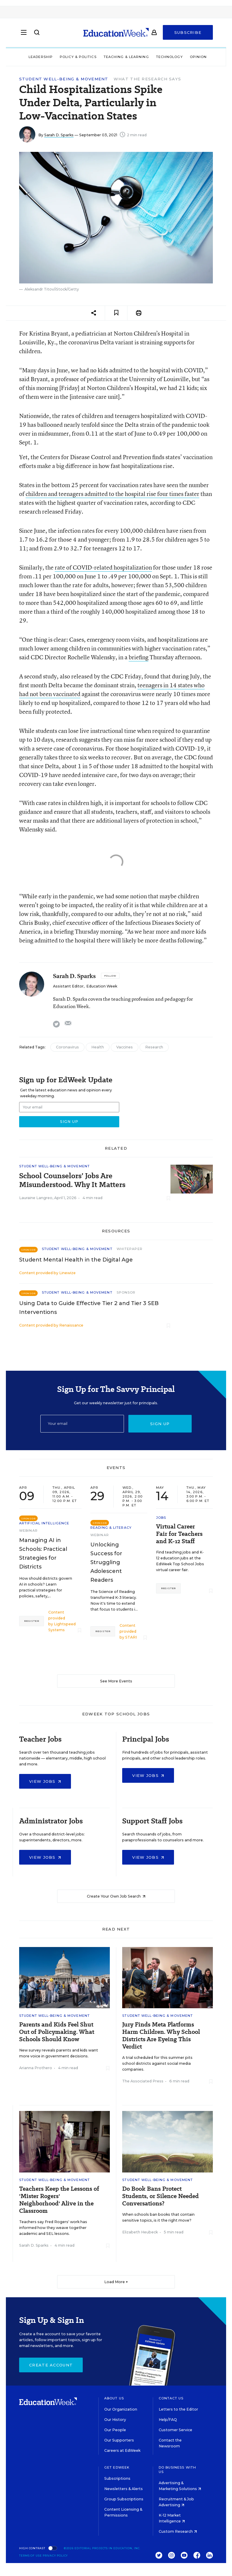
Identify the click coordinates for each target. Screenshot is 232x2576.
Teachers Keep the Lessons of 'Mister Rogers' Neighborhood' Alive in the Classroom (59, 2200)
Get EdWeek (117, 2467)
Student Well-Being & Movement (63, 79)
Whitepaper (129, 1249)
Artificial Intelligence (44, 1523)
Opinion (198, 57)
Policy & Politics (78, 57)
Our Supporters (119, 2440)
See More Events (116, 1681)
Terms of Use (30, 2555)
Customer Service (175, 2430)
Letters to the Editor (178, 2409)
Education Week (101, 986)
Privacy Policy (55, 2555)
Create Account (51, 2365)
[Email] (82, 1424)
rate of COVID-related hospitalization (103, 567)
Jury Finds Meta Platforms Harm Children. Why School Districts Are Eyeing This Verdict (161, 2035)
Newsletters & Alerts (123, 2489)
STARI (131, 1637)
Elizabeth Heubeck (140, 2232)
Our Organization (120, 2409)
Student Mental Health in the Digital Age (76, 1260)
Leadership (41, 57)
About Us (114, 2398)
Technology (169, 57)
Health (97, 1047)
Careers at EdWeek (122, 2450)
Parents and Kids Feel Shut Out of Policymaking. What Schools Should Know (56, 2032)
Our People (115, 2430)
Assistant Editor (68, 986)
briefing (138, 657)
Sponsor (126, 1292)
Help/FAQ (168, 2419)
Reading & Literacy (111, 1528)
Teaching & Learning (126, 57)
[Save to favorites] (116, 313)
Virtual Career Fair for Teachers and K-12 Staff (179, 1534)
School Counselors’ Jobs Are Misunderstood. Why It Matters (72, 1180)
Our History (115, 2419)
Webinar (28, 1530)
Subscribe (188, 33)
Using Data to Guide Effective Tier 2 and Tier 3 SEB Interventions (89, 1307)
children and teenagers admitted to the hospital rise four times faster (112, 494)
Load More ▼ (116, 2282)
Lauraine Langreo (35, 1198)
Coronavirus (67, 1047)
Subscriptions (117, 2478)
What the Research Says (147, 79)
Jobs (161, 1518)
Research (154, 1047)
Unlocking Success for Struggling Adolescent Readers (106, 1562)
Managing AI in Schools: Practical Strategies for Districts (43, 1553)
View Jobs (45, 1781)
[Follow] (110, 976)
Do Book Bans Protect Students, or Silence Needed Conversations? (160, 2196)
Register (31, 1620)
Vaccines (124, 1047)
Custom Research (178, 2531)
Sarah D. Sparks (59, 135)
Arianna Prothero (35, 2068)
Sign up (160, 1423)
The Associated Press (142, 2081)
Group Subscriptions (123, 2499)
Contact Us (171, 2398)
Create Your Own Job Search (116, 1896)
